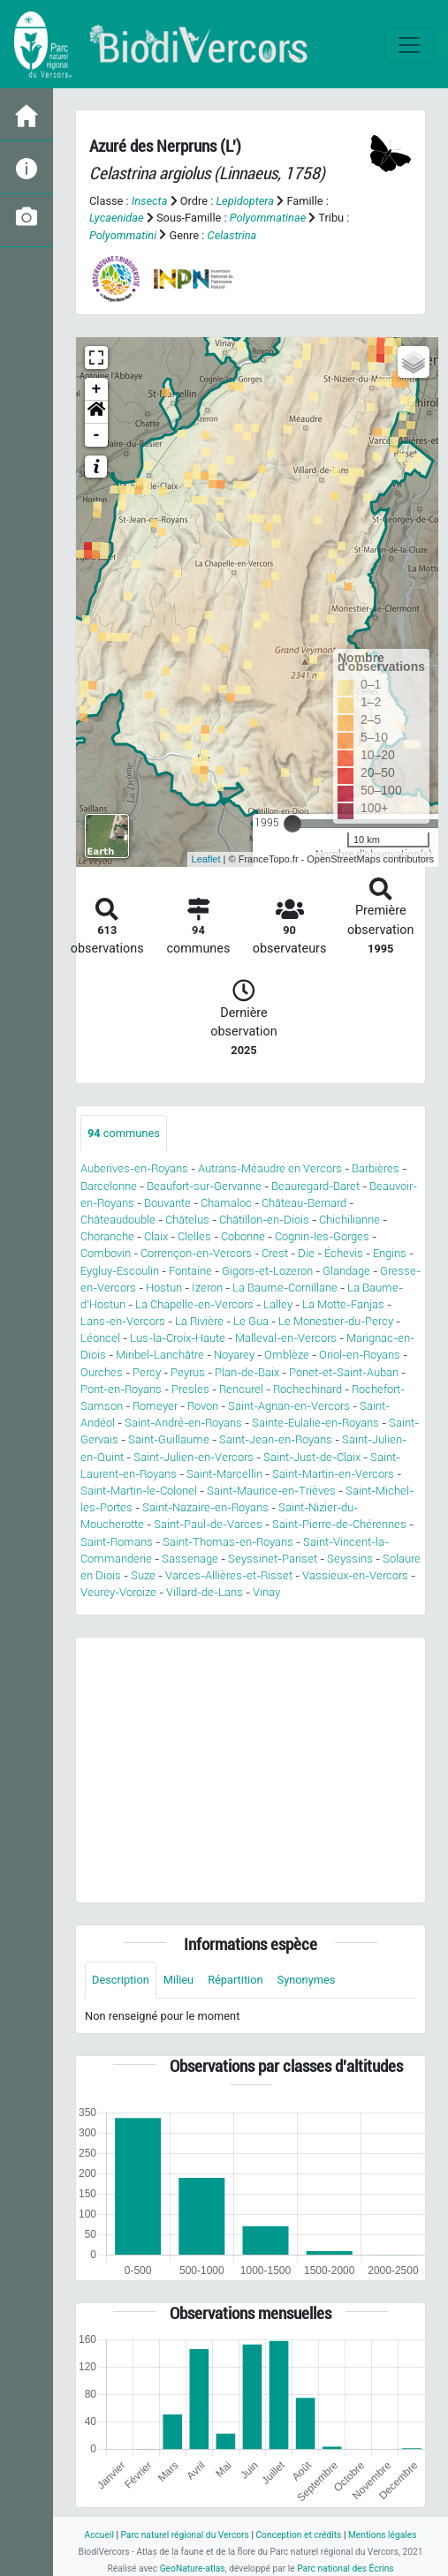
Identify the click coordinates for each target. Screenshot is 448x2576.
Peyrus (188, 1372)
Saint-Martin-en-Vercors (333, 1473)
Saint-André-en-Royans (183, 1422)
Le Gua (251, 1321)
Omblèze (286, 1354)
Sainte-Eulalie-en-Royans (315, 1422)
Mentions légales (382, 2535)
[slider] (292, 823)
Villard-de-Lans (204, 1592)
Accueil (98, 2535)
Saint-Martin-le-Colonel (138, 1490)
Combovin (105, 1253)
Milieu (178, 1979)
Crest (275, 1253)
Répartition (235, 1979)
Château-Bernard (304, 1202)
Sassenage (190, 1558)
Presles (190, 1389)
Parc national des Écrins (345, 2568)
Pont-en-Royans (121, 1389)
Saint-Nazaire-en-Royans (205, 1507)
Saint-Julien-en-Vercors (193, 1457)
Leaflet (206, 859)
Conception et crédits (298, 2535)
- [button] (97, 435)
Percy (147, 1372)
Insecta (150, 200)
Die (306, 1253)
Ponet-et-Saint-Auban (344, 1372)
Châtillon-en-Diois (264, 1219)
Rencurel (241, 1389)
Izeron (207, 1287)
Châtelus (187, 1219)
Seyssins (350, 1558)
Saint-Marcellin (224, 1473)
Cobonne (243, 1236)
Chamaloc (226, 1202)
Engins (389, 1253)
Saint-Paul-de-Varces (208, 1524)
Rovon (202, 1405)
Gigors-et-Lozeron (267, 1270)
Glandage (346, 1270)
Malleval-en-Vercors (286, 1337)
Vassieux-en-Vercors (355, 1575)
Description (120, 1979)
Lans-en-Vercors (122, 1321)
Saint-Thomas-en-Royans (228, 1541)
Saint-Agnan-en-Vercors (289, 1405)
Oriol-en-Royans (359, 1354)
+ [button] (97, 389)
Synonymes (306, 1979)
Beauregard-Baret (315, 1186)
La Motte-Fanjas (343, 1304)
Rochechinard (307, 1389)
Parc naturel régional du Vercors (184, 2535)
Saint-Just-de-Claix (312, 1457)
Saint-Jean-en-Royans (275, 1439)
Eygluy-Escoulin (119, 1270)
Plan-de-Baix (247, 1372)
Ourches (101, 1372)
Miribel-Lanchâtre (160, 1354)
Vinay (266, 1592)
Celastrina (232, 235)
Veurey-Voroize (118, 1592)
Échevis (343, 1253)
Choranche (107, 1236)
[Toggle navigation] (409, 45)
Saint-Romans (116, 1541)
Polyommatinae (268, 217)
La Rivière (199, 1321)
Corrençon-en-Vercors (196, 1253)
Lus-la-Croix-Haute (177, 1337)
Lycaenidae (116, 217)
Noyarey (234, 1354)
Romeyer (155, 1405)
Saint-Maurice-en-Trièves (271, 1490)
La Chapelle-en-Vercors (194, 1304)
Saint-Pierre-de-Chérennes (339, 1524)
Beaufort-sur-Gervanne (204, 1186)
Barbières (375, 1168)
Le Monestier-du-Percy (335, 1321)
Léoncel (100, 1337)
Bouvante (167, 1202)
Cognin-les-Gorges (322, 1236)
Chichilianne (349, 1219)
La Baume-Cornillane (285, 1287)
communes (123, 1133)
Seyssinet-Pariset (272, 1558)
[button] (96, 412)
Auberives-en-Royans (134, 1168)
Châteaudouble (118, 1219)
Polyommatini (122, 235)
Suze (143, 1575)
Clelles (194, 1236)
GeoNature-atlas (192, 2568)
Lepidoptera (245, 200)
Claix (156, 1236)
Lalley (277, 1304)
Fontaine (190, 1270)
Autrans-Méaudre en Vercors (270, 1168)
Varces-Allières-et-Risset (228, 1575)
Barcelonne (108, 1186)
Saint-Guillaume (168, 1439)
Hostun (164, 1287)
